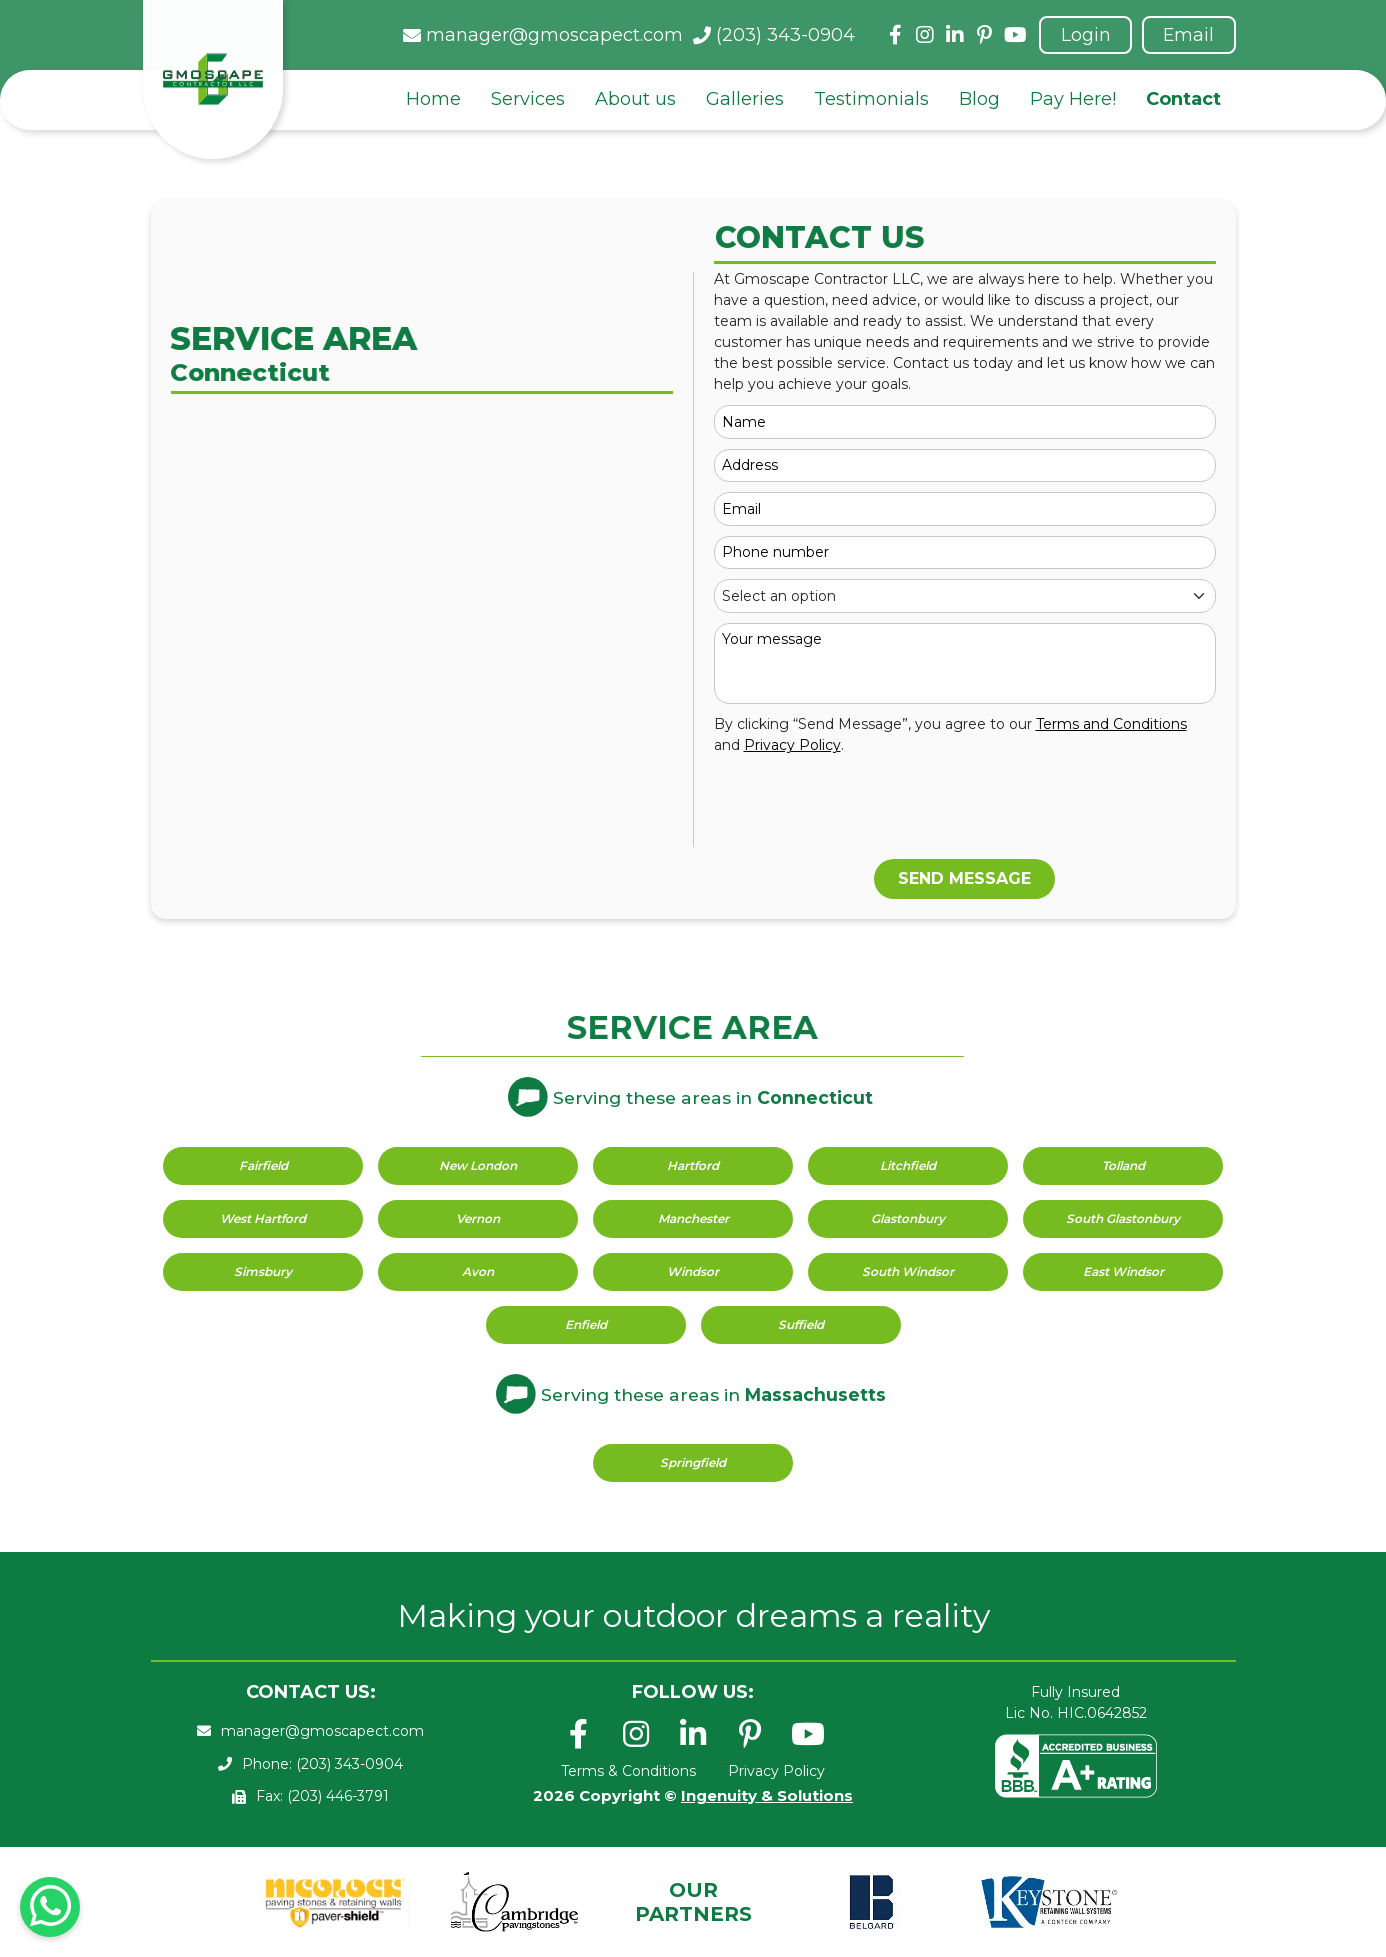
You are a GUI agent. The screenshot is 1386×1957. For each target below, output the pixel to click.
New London (478, 1165)
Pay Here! (1073, 99)
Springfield (693, 1462)
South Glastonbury (1123, 1218)
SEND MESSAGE (964, 878)
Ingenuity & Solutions (767, 1795)
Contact (1183, 99)
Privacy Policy (792, 745)
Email (1188, 35)
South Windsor (908, 1271)
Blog (979, 99)
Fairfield (263, 1165)
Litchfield (908, 1165)
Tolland (1123, 1165)
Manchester (693, 1218)
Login (1083, 35)
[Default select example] (965, 596)
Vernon (478, 1218)
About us (635, 99)
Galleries (745, 99)
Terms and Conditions (1111, 724)
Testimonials (871, 99)
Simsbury (263, 1271)
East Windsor (1123, 1271)
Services (528, 99)
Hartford (693, 1165)
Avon (478, 1271)
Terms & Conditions (628, 1771)
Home (433, 99)
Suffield (801, 1324)
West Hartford (263, 1218)
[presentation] (866, 810)
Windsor (693, 1271)
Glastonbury (908, 1218)
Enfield (586, 1324)
